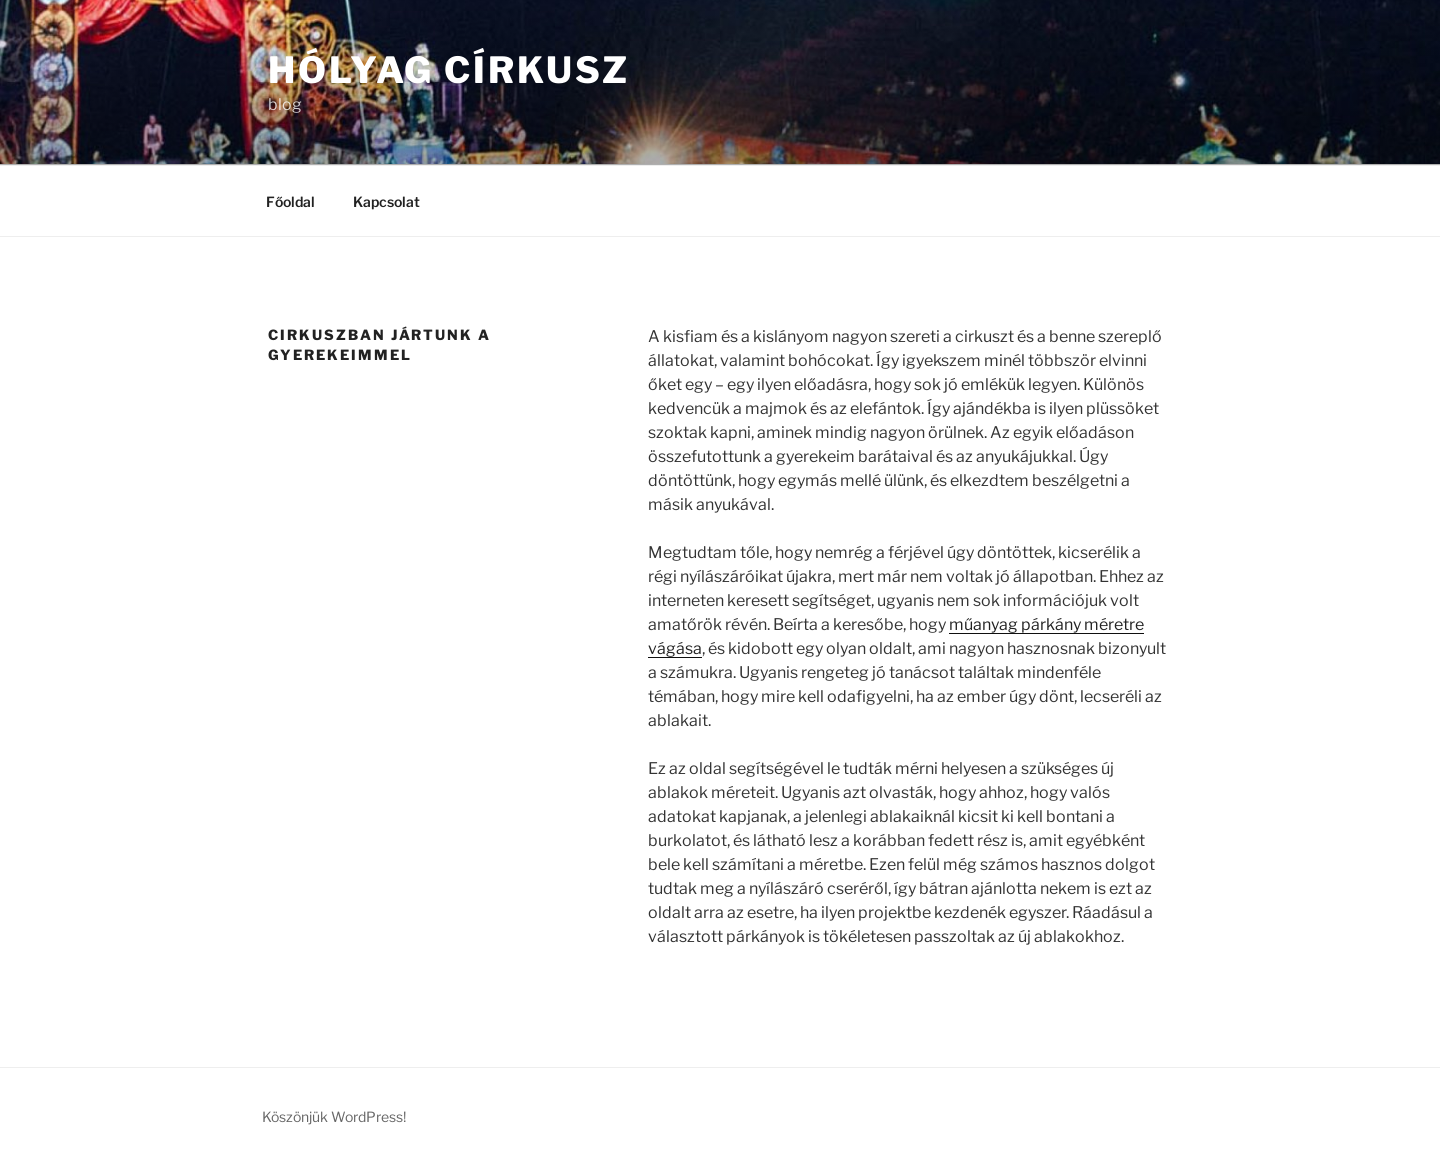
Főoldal (290, 201)
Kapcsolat (386, 201)
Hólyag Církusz (449, 70)
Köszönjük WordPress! (334, 1116)
